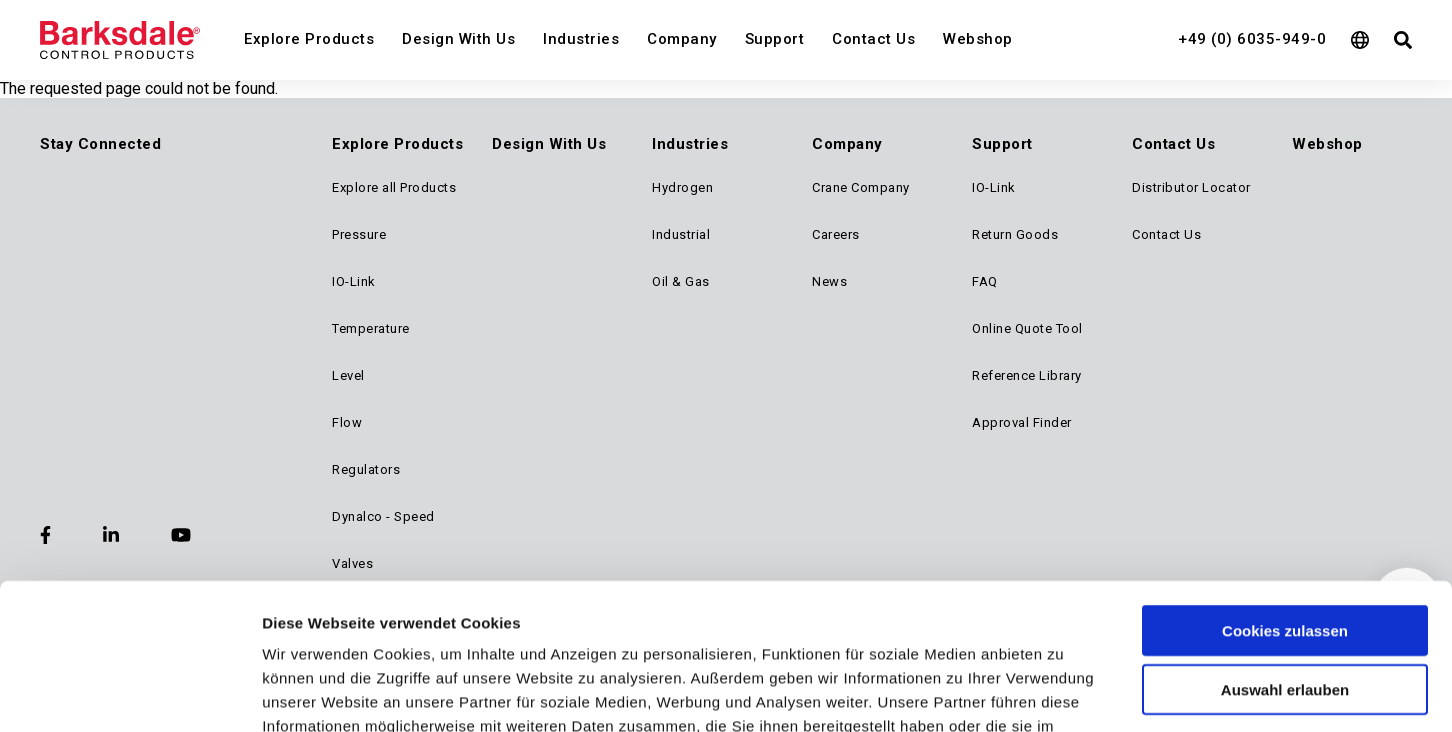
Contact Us (873, 39)
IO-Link (354, 281)
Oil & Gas (681, 281)
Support (775, 39)
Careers (836, 234)
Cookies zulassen (1285, 461)
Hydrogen (682, 187)
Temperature (371, 328)
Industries (581, 39)
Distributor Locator (1191, 187)
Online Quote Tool (1027, 328)
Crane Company (861, 187)
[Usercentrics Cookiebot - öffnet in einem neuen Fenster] (129, 662)
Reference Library (1027, 375)
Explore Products (309, 39)
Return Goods (1015, 234)
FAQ (985, 281)
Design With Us (458, 39)
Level (348, 375)
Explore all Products (394, 187)
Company (682, 39)
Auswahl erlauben (1285, 520)
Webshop (978, 39)
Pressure (359, 234)
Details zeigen (1063, 661)
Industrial (681, 234)
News (829, 281)
